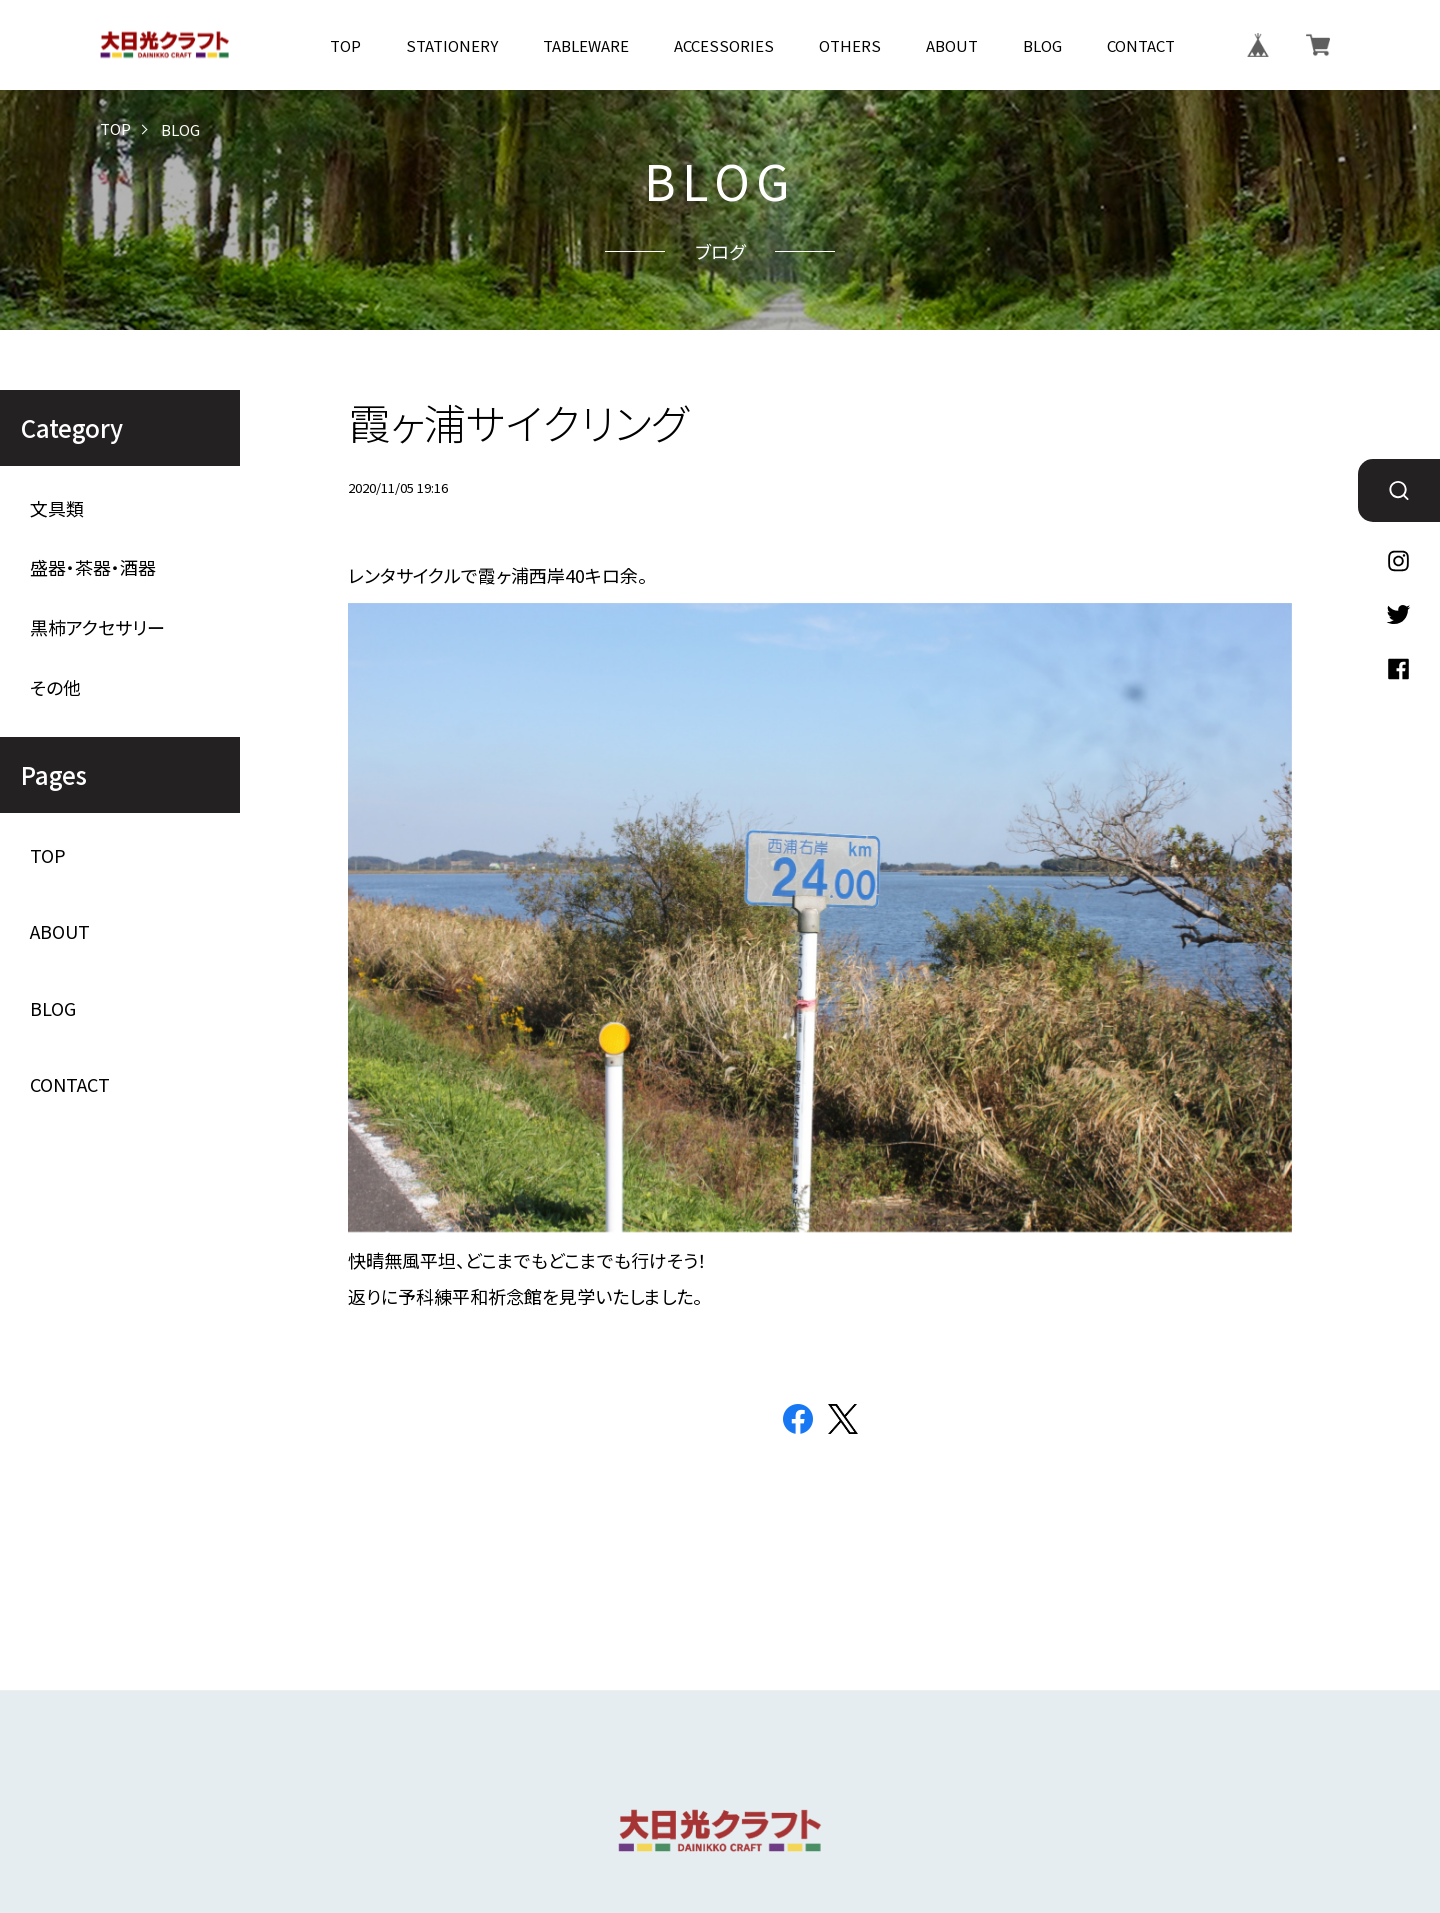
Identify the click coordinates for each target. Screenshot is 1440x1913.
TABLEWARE (586, 45)
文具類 (57, 508)
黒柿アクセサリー (97, 627)
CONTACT (1141, 45)
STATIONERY (452, 45)
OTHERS (850, 45)
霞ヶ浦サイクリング (518, 421)
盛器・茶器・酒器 (93, 567)
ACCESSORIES (724, 45)
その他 (55, 687)
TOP (345, 45)
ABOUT (952, 45)
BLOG (1042, 45)
